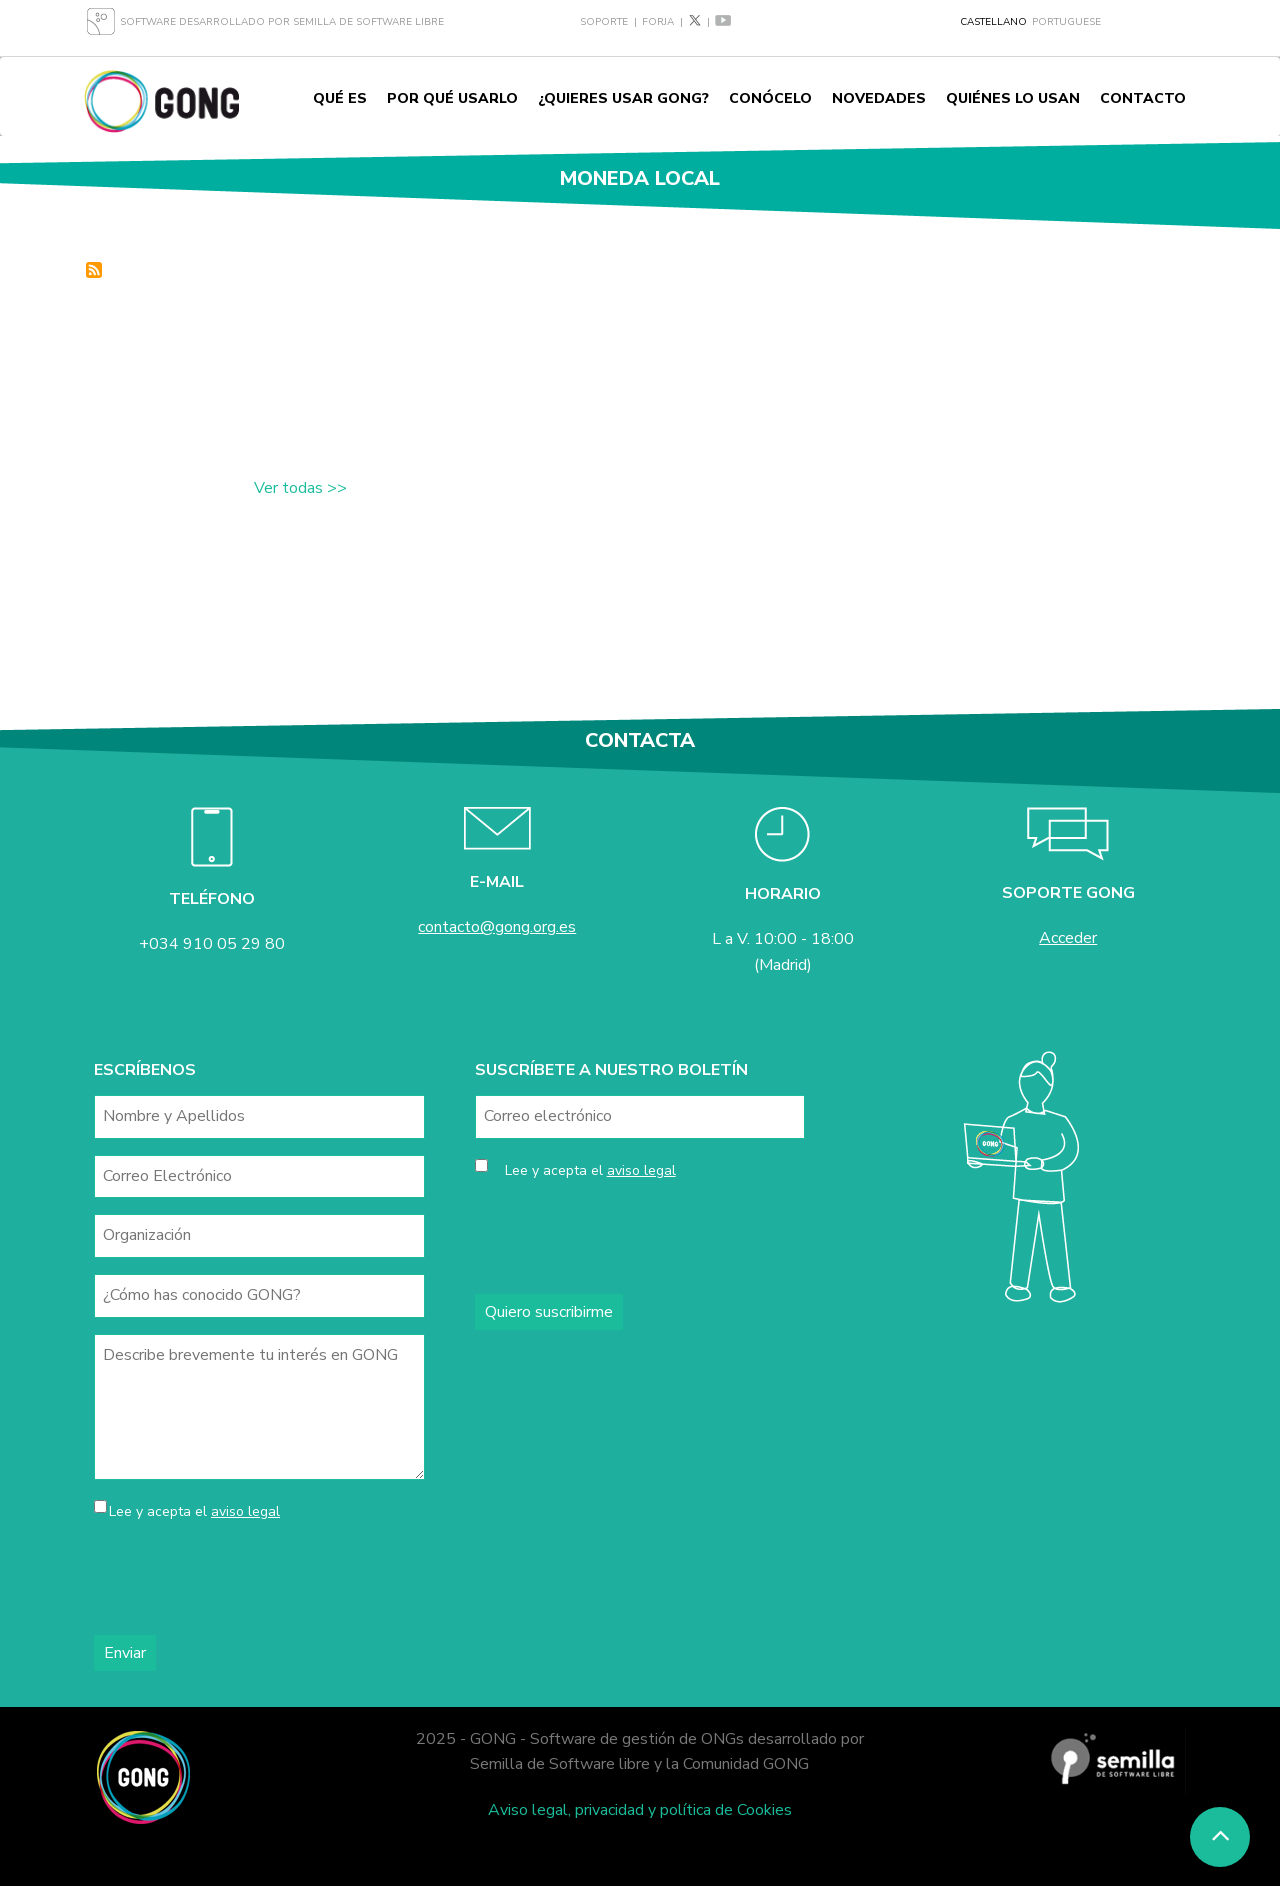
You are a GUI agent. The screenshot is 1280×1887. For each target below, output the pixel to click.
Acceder (1068, 938)
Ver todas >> (300, 488)
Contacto (1143, 98)
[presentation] (246, 1580)
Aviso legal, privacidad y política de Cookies (640, 1810)
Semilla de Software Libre (368, 22)
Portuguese (1066, 22)
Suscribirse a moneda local (94, 270)
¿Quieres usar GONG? (623, 98)
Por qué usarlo (452, 98)
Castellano (993, 22)
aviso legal (245, 1511)
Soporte (604, 22)
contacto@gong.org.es (497, 927)
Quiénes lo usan (1013, 98)
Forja (658, 22)
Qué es (340, 98)
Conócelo (770, 98)
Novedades (879, 98)
